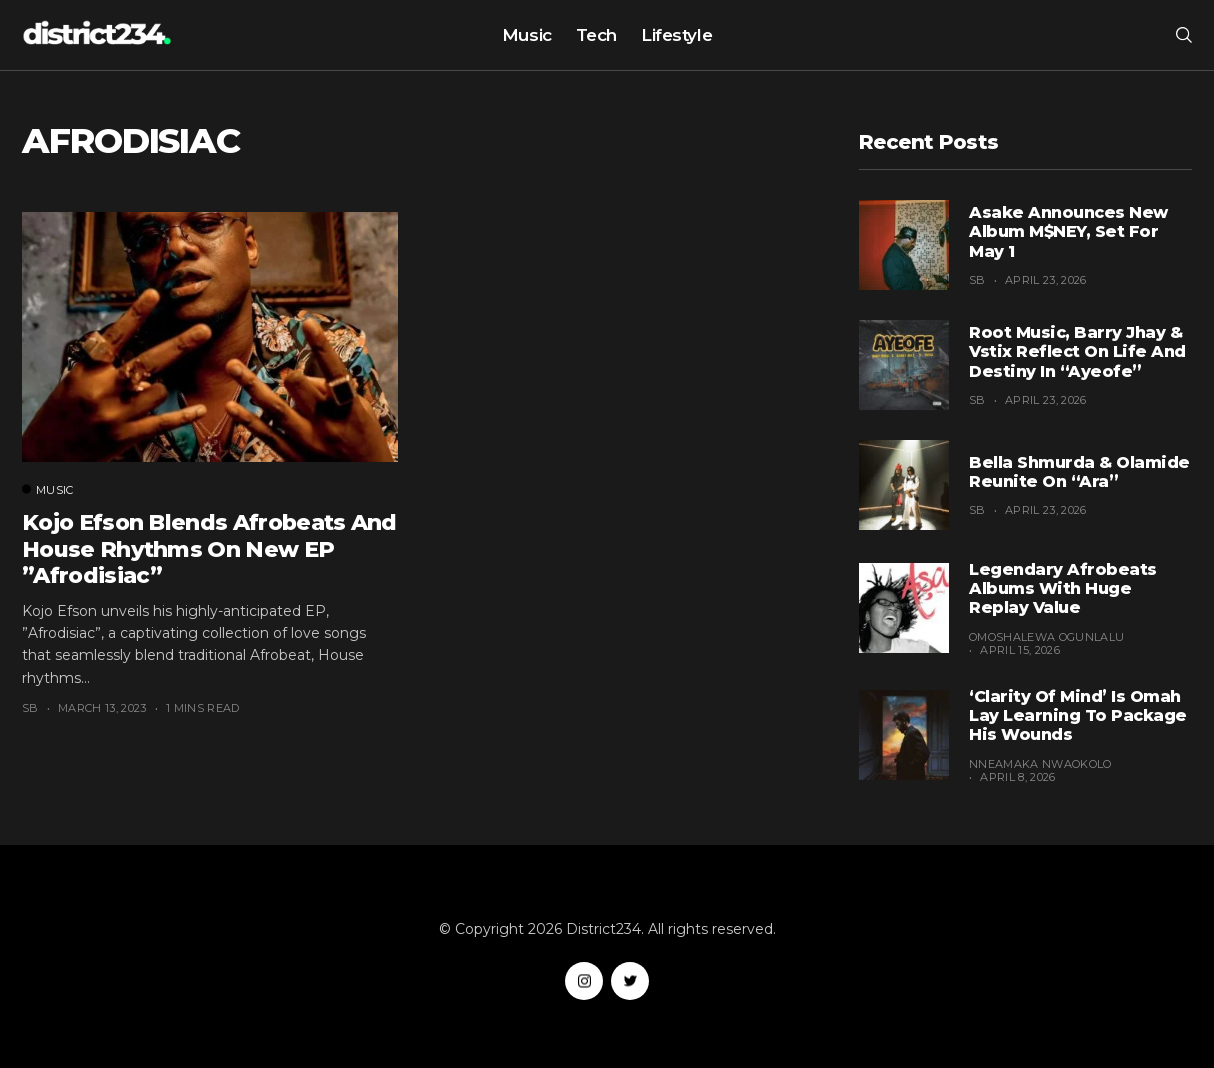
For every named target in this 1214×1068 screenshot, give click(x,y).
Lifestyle (676, 35)
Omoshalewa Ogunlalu (1046, 637)
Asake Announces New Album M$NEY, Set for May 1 (1068, 231)
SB (30, 708)
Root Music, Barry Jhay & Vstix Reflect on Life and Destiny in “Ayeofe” (1077, 351)
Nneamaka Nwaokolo (1040, 764)
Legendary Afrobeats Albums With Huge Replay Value (1063, 588)
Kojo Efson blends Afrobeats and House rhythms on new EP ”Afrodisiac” (209, 549)
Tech (596, 35)
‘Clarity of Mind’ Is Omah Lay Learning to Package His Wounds (1078, 715)
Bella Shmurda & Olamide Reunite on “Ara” (1079, 472)
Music (527, 35)
